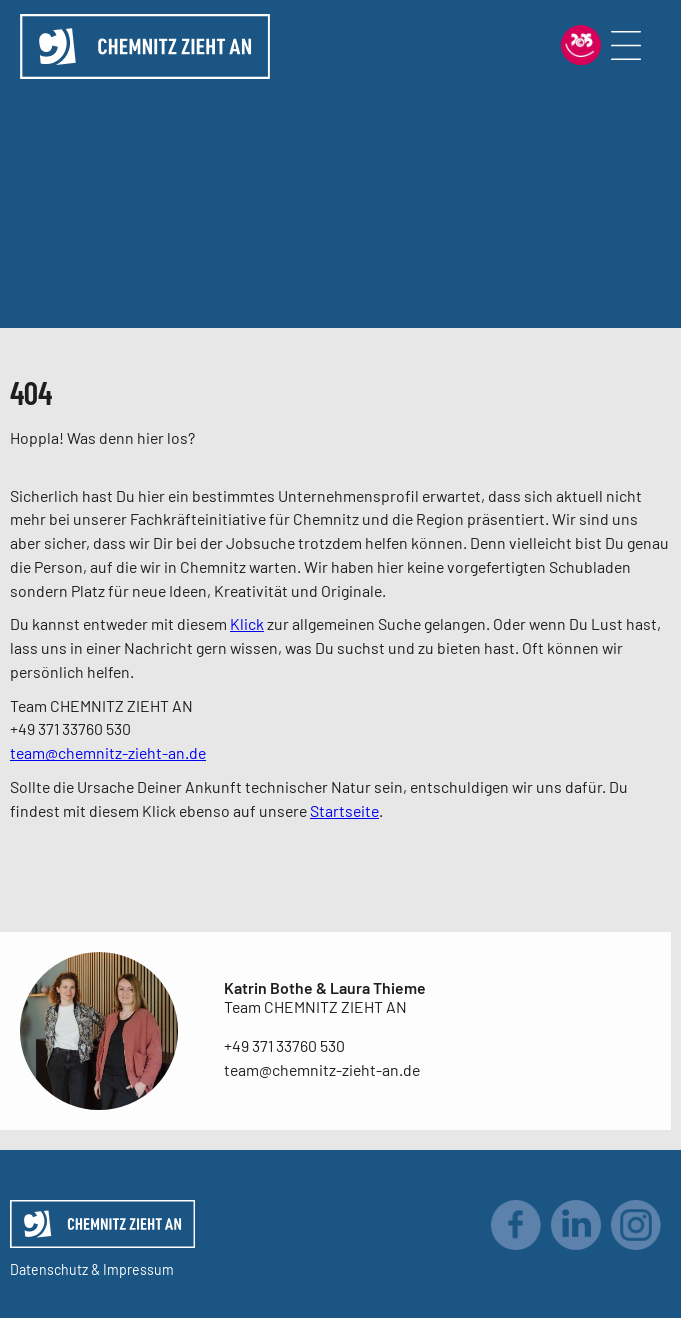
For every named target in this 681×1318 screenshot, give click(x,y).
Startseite (344, 810)
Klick (247, 623)
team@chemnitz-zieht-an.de (108, 752)
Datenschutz (49, 1269)
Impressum (138, 1269)
